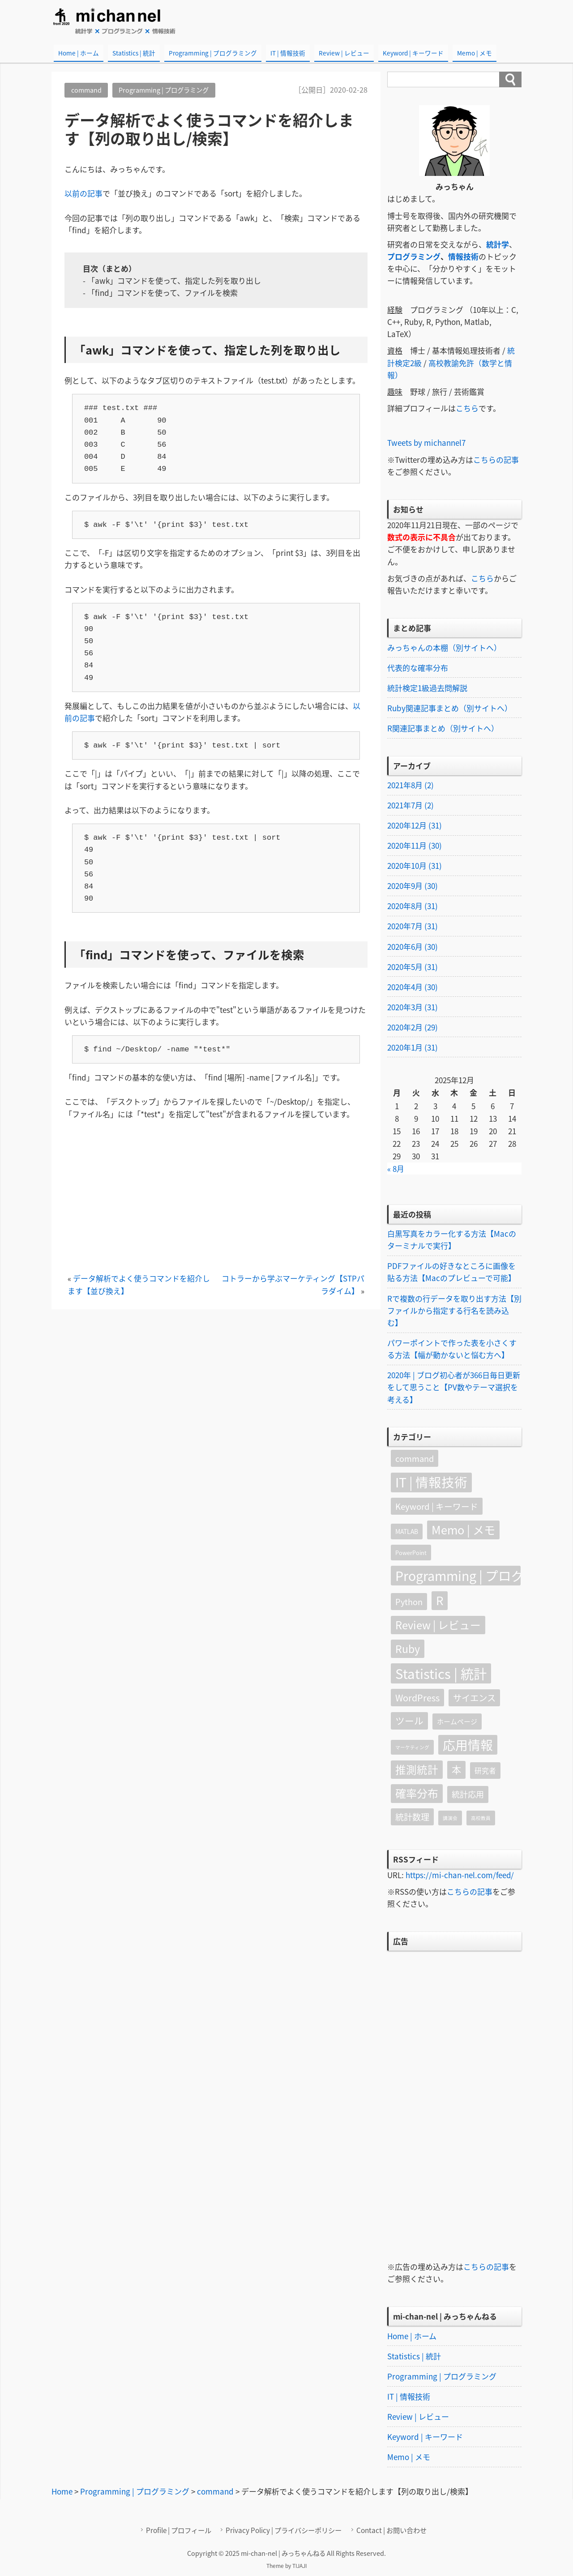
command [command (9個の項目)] (414, 1460)
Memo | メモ (474, 52)
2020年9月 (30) (412, 886)
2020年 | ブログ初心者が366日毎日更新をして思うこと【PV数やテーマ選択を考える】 (453, 1388)
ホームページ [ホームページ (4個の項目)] (457, 1723)
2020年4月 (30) (412, 987)
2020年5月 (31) (412, 967)
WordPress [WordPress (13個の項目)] (417, 1698)
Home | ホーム (78, 52)
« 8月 (395, 1169)
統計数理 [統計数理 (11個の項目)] (412, 1818)
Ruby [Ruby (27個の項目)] (407, 1650)
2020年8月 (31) (412, 906)
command (86, 90)
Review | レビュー (344, 52)
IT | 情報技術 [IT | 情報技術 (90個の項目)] (431, 1483)
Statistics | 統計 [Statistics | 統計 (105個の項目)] (441, 1674)
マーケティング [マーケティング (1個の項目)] (412, 1748)
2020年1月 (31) (412, 1048)
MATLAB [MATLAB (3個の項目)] (406, 1532)
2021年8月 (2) (410, 785)
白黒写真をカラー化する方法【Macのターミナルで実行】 (451, 1240)
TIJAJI (299, 2567)
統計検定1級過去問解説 (427, 687)
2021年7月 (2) (410, 805)
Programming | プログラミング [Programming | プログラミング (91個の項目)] (458, 1577)
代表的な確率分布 (417, 667)
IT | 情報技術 (287, 52)
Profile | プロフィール (180, 2531)
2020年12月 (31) (414, 825)
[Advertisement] (215, 1199)
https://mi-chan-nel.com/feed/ (460, 1876)
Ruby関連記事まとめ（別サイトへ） (449, 707)
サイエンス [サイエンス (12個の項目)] (474, 1698)
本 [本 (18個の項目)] (456, 1771)
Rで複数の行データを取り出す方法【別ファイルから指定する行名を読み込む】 (454, 1311)
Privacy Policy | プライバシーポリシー (284, 2531)
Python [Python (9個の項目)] (409, 1603)
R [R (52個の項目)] (439, 1601)
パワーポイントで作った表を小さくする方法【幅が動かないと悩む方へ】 (452, 1350)
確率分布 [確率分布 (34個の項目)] (416, 1794)
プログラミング (413, 256)
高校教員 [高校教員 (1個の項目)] (481, 1819)
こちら (467, 408)
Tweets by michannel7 (426, 442)
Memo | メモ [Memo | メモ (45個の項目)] (463, 1531)
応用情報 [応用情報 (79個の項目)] (468, 1746)
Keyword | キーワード (413, 52)
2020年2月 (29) (412, 1028)
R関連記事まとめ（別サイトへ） (443, 728)
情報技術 (463, 256)
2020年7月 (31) (412, 926)
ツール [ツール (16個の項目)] (409, 1722)
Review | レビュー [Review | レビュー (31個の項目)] (438, 1626)
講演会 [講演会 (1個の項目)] (450, 1819)
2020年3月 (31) (412, 1007)
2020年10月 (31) (414, 865)
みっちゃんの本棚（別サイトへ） (444, 647)
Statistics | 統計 (133, 52)
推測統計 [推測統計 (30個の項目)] (416, 1771)
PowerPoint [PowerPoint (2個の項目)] (411, 1554)
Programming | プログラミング (213, 52)
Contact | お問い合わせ (391, 2531)
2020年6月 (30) (412, 947)
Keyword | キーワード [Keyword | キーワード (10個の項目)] (436, 1507)
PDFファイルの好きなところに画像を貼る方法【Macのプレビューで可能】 (451, 1273)
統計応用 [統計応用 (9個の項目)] (468, 1796)
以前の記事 (83, 193)
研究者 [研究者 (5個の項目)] (485, 1772)
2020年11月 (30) (414, 845)
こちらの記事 (496, 459)
